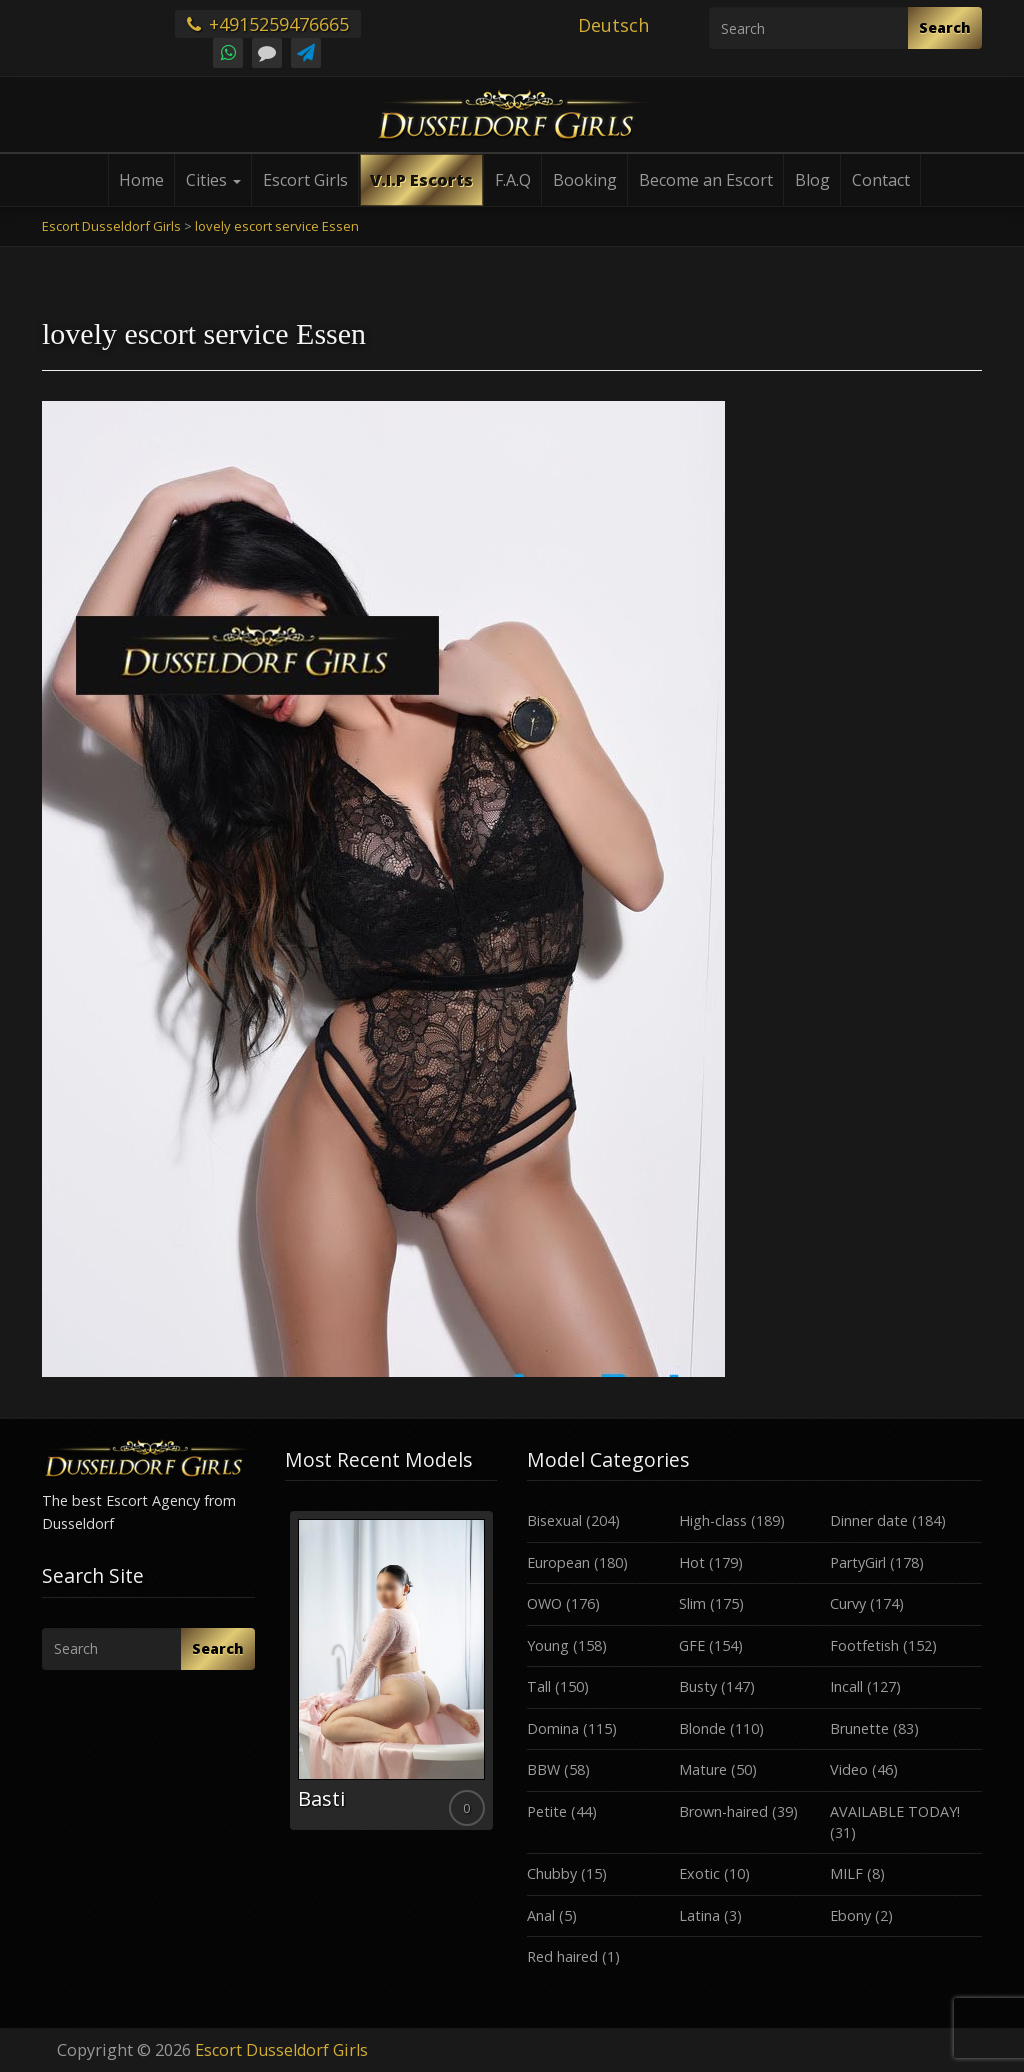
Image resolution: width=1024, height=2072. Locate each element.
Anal (541, 1915)
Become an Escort (706, 180)
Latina (699, 1915)
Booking (585, 180)
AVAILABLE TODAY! (895, 1811)
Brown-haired (723, 1811)
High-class (713, 1520)
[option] (391, 1670)
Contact (881, 180)
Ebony (850, 1915)
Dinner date (869, 1520)
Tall (539, 1686)
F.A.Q (513, 180)
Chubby (552, 1873)
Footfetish (864, 1645)
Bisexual (554, 1520)
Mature (703, 1769)
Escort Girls (305, 180)
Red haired (562, 1956)
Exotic (699, 1873)
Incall (846, 1686)
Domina (553, 1728)
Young (548, 1645)
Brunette (859, 1728)
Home (141, 180)
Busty (698, 1686)
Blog (812, 180)
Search (945, 27)
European (558, 1562)
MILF (846, 1873)
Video (849, 1769)
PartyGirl (858, 1562)
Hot (692, 1562)
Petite (547, 1811)
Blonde (702, 1728)
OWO (544, 1603)
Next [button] (497, 1678)
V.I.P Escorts (421, 180)
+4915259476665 (268, 24)
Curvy (848, 1603)
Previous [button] (285, 1678)
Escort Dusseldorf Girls (281, 2050)
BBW (543, 1769)
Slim (692, 1603)
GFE (692, 1645)
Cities (213, 180)
